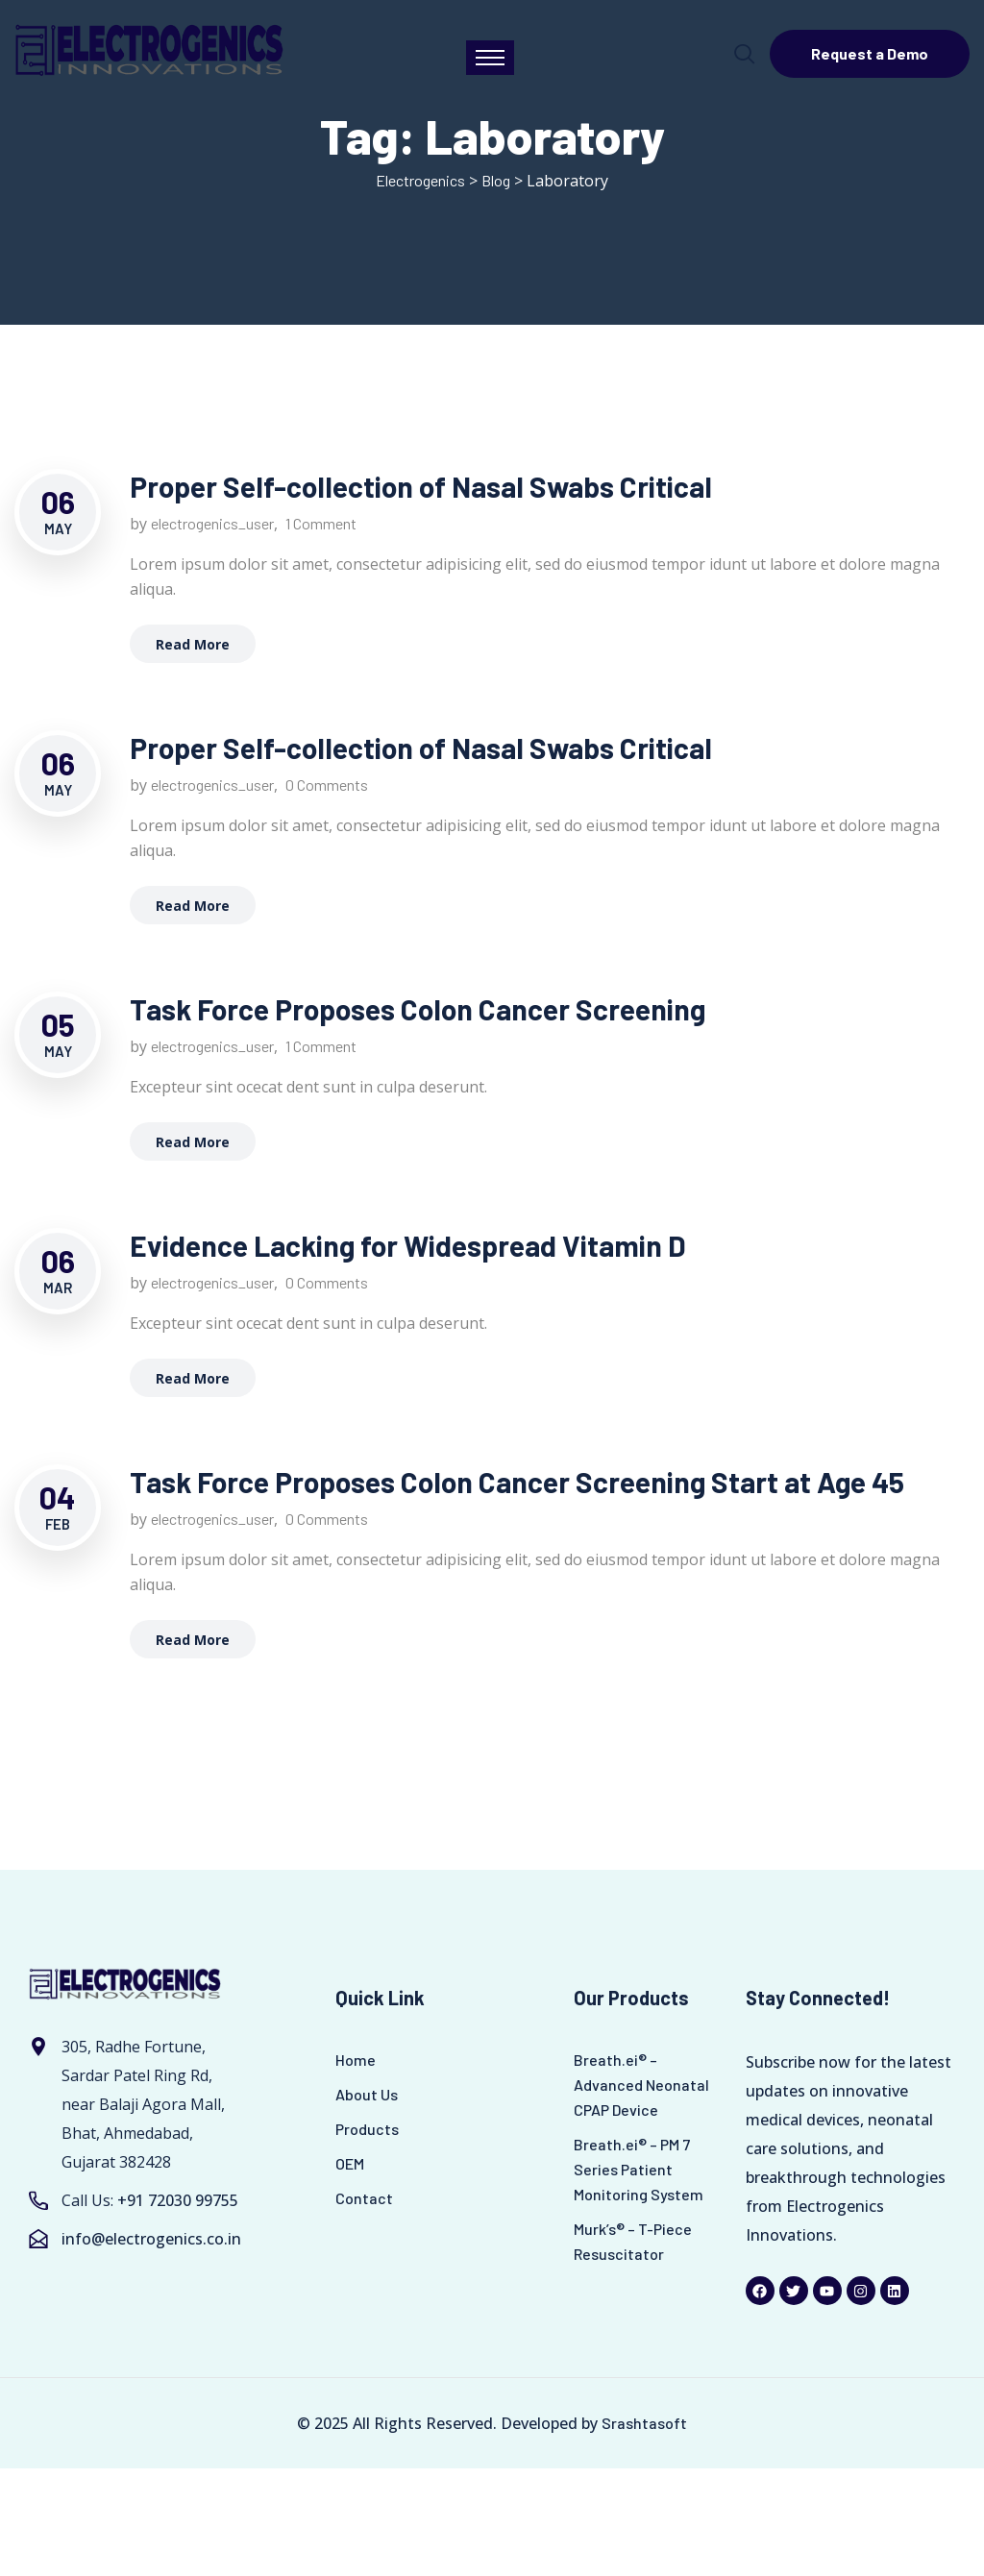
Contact (364, 2198)
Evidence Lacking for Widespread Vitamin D (408, 1245)
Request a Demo (869, 53)
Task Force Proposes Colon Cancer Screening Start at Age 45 (517, 1481)
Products (367, 2129)
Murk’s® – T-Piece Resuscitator (633, 2241)
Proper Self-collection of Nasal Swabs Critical (421, 486)
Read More (193, 644)
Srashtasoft (644, 2423)
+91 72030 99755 (177, 2200)
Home (355, 2059)
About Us (366, 2094)
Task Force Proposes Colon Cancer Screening (417, 1009)
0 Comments (326, 784)
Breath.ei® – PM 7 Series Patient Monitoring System (638, 2169)
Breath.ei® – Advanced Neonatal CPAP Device (641, 2084)
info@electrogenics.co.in (151, 2238)
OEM (349, 2163)
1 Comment (321, 523)
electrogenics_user (212, 523)
